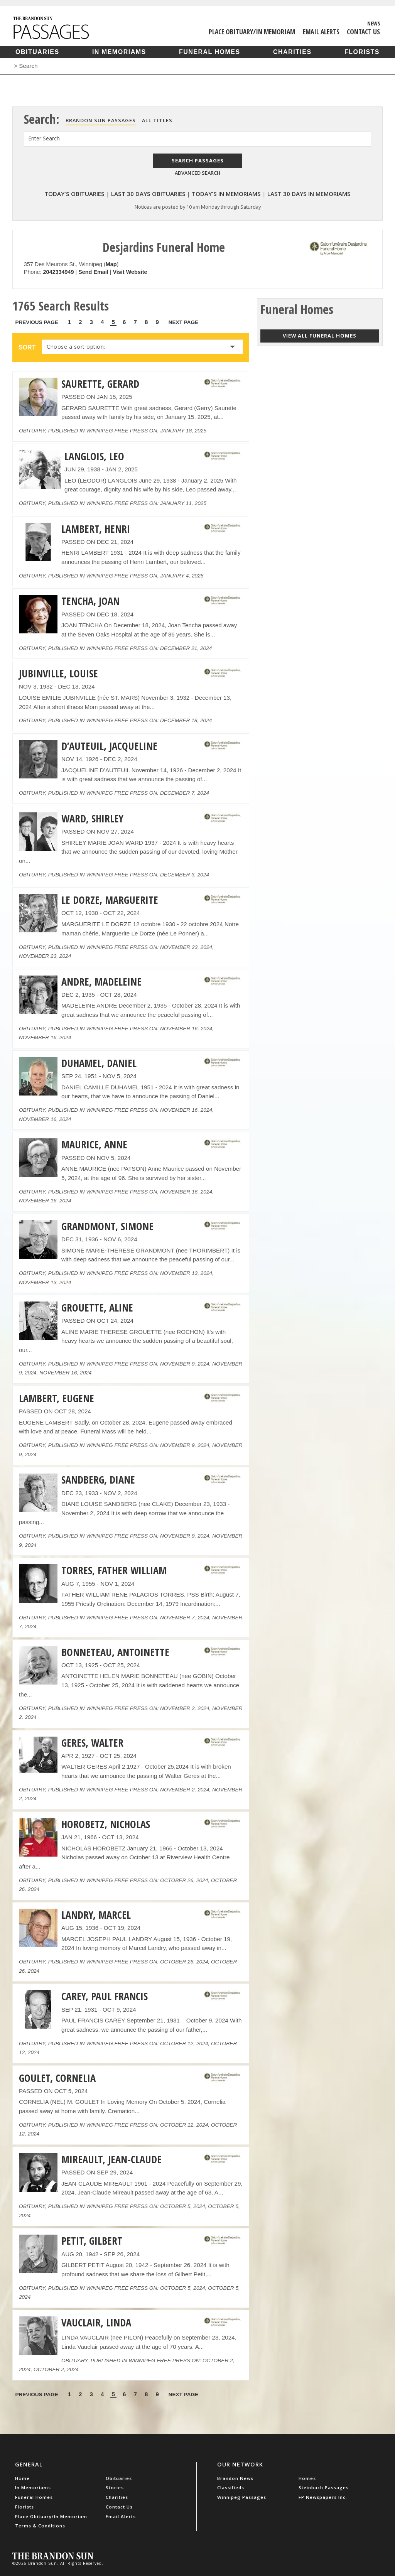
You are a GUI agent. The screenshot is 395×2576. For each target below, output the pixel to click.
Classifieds (230, 2487)
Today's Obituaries (74, 194)
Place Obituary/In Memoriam (252, 31)
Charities (292, 52)
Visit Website (130, 272)
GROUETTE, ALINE (97, 1308)
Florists (362, 52)
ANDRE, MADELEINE (101, 982)
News (373, 23)
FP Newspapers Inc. (323, 2497)
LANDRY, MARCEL (96, 1915)
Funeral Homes (209, 52)
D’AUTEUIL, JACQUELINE (109, 746)
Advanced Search (197, 172)
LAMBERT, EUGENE (56, 1398)
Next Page (184, 322)
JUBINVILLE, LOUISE (58, 673)
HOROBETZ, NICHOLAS (105, 1824)
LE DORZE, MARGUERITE (109, 900)
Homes (307, 2478)
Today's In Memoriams (226, 194)
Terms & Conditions (40, 2526)
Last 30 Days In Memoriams (309, 194)
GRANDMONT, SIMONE (107, 1226)
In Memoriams (119, 52)
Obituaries (37, 52)
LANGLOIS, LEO (94, 456)
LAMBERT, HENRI (95, 529)
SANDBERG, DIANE (98, 1480)
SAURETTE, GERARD (100, 384)
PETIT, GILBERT (91, 2241)
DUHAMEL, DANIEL (99, 1063)
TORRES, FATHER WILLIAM (114, 1570)
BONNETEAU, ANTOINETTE (115, 1652)
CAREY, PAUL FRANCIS (104, 1996)
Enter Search (44, 138)
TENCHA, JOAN (90, 601)
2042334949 (58, 272)
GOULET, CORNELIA (57, 2078)
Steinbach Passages (324, 2487)
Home (22, 2478)
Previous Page (36, 322)
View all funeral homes (319, 335)
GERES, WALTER (92, 1743)
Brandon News (235, 2478)
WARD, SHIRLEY (92, 818)
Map (111, 264)
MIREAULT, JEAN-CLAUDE (111, 2159)
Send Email (93, 272)
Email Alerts (321, 31)
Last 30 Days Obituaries (148, 194)
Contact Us (363, 31)
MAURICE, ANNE (94, 1144)
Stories (115, 2487)
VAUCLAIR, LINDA (96, 2323)
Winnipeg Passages (241, 2497)
